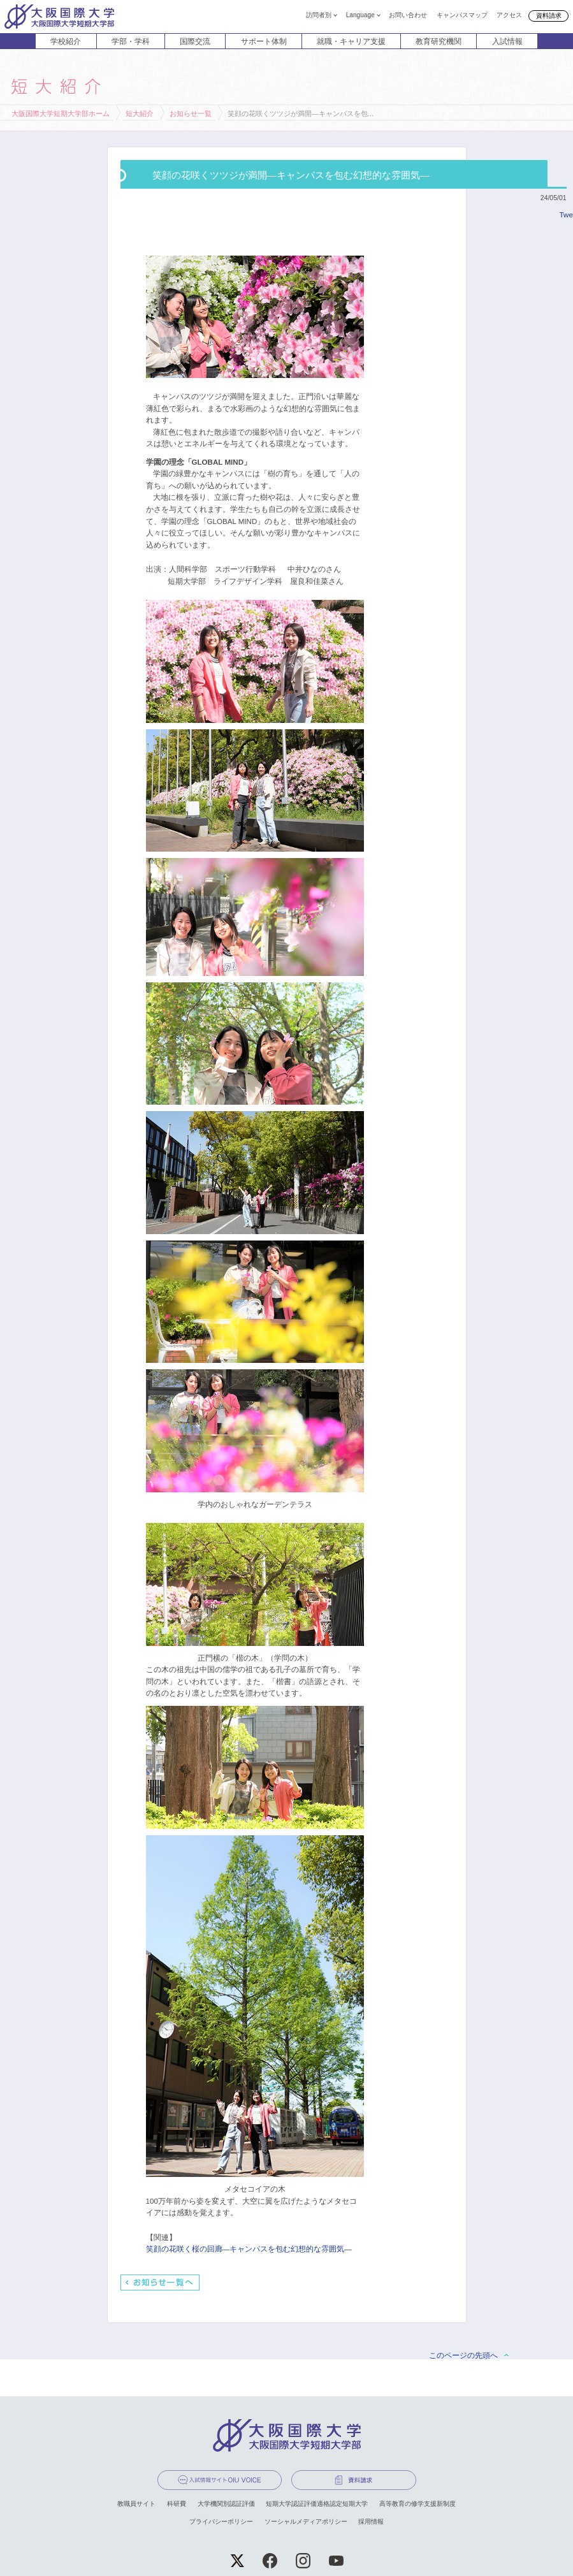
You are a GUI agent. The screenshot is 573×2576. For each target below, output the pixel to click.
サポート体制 (264, 41)
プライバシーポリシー (221, 2521)
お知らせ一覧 (191, 113)
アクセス (509, 14)
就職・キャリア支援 (351, 41)
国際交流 (195, 41)
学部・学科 (131, 41)
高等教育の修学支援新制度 (417, 2503)
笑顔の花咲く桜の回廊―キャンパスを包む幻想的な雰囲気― (249, 2249)
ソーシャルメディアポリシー (306, 2521)
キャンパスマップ (462, 14)
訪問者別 (318, 14)
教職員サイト (136, 2503)
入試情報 (507, 41)
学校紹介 (65, 41)
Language (360, 14)
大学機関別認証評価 (226, 2503)
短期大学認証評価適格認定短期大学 (317, 2503)
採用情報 (371, 2521)
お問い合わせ (408, 14)
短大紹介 (140, 113)
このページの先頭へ (463, 2355)
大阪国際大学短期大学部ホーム (60, 113)
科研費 (176, 2503)
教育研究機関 (438, 41)
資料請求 (549, 15)
